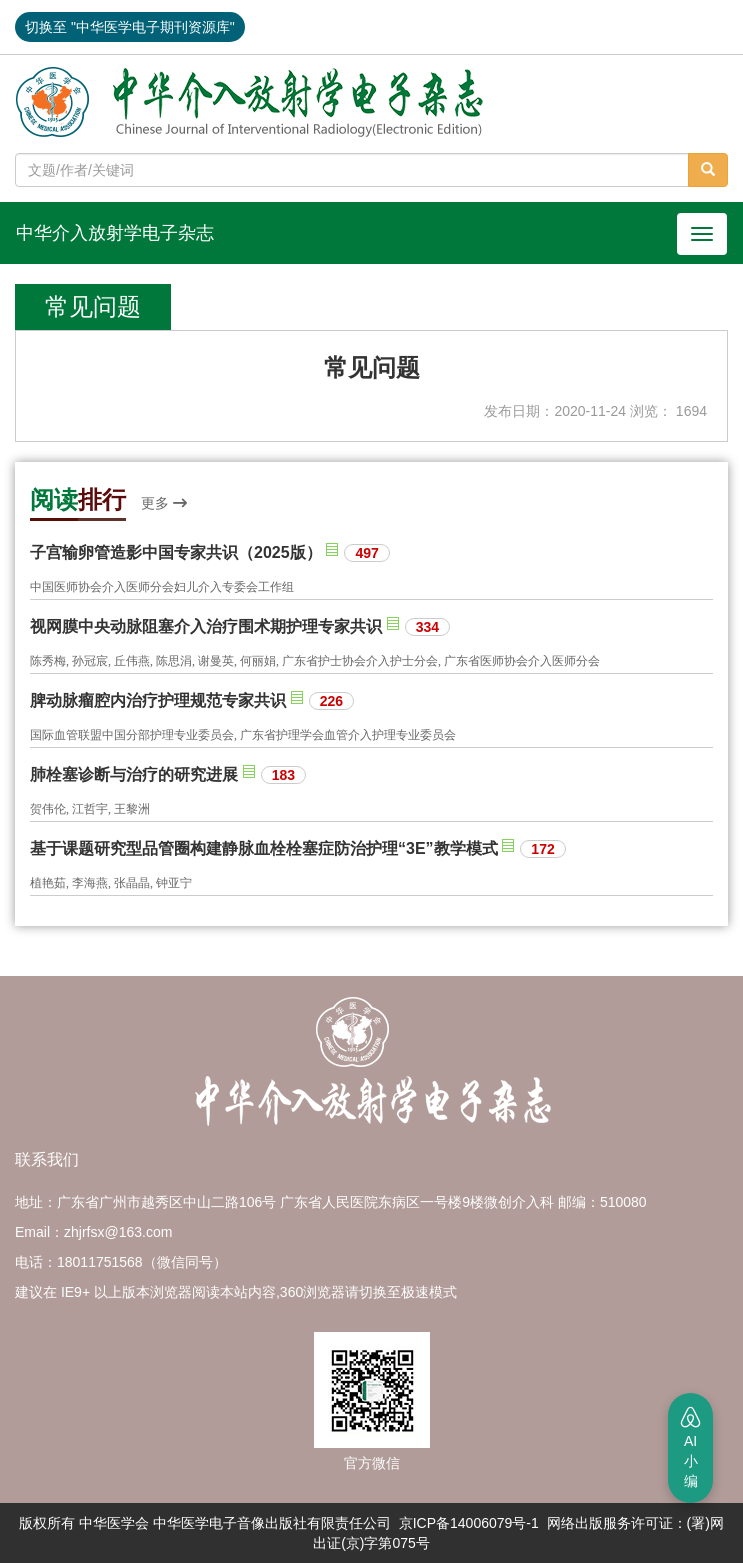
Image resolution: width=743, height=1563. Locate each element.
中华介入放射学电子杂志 (115, 233)
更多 (164, 503)
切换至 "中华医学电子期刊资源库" (130, 27)
